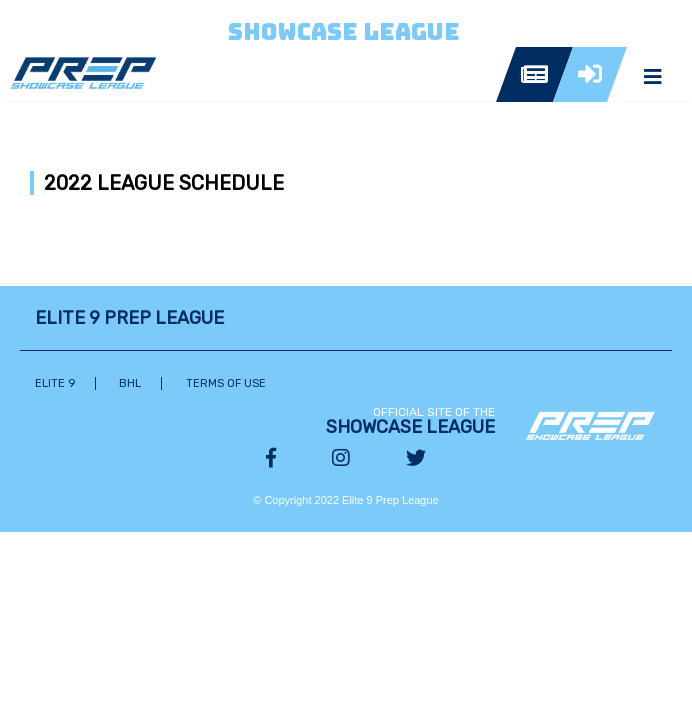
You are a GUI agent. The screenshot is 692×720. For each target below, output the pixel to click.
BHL (130, 383)
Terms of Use (226, 383)
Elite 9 (55, 383)
